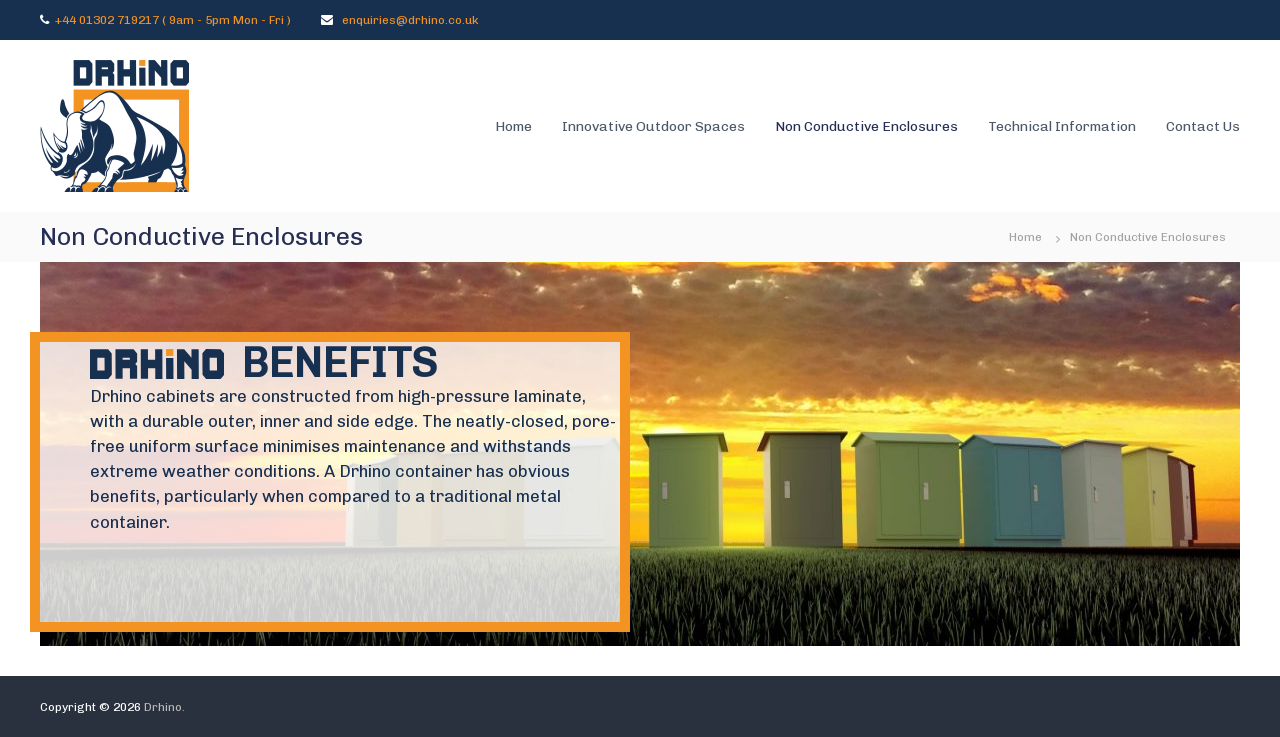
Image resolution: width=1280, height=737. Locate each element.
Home (513, 126)
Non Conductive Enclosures (866, 126)
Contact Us (1203, 126)
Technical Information (1062, 126)
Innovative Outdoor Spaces (653, 126)
